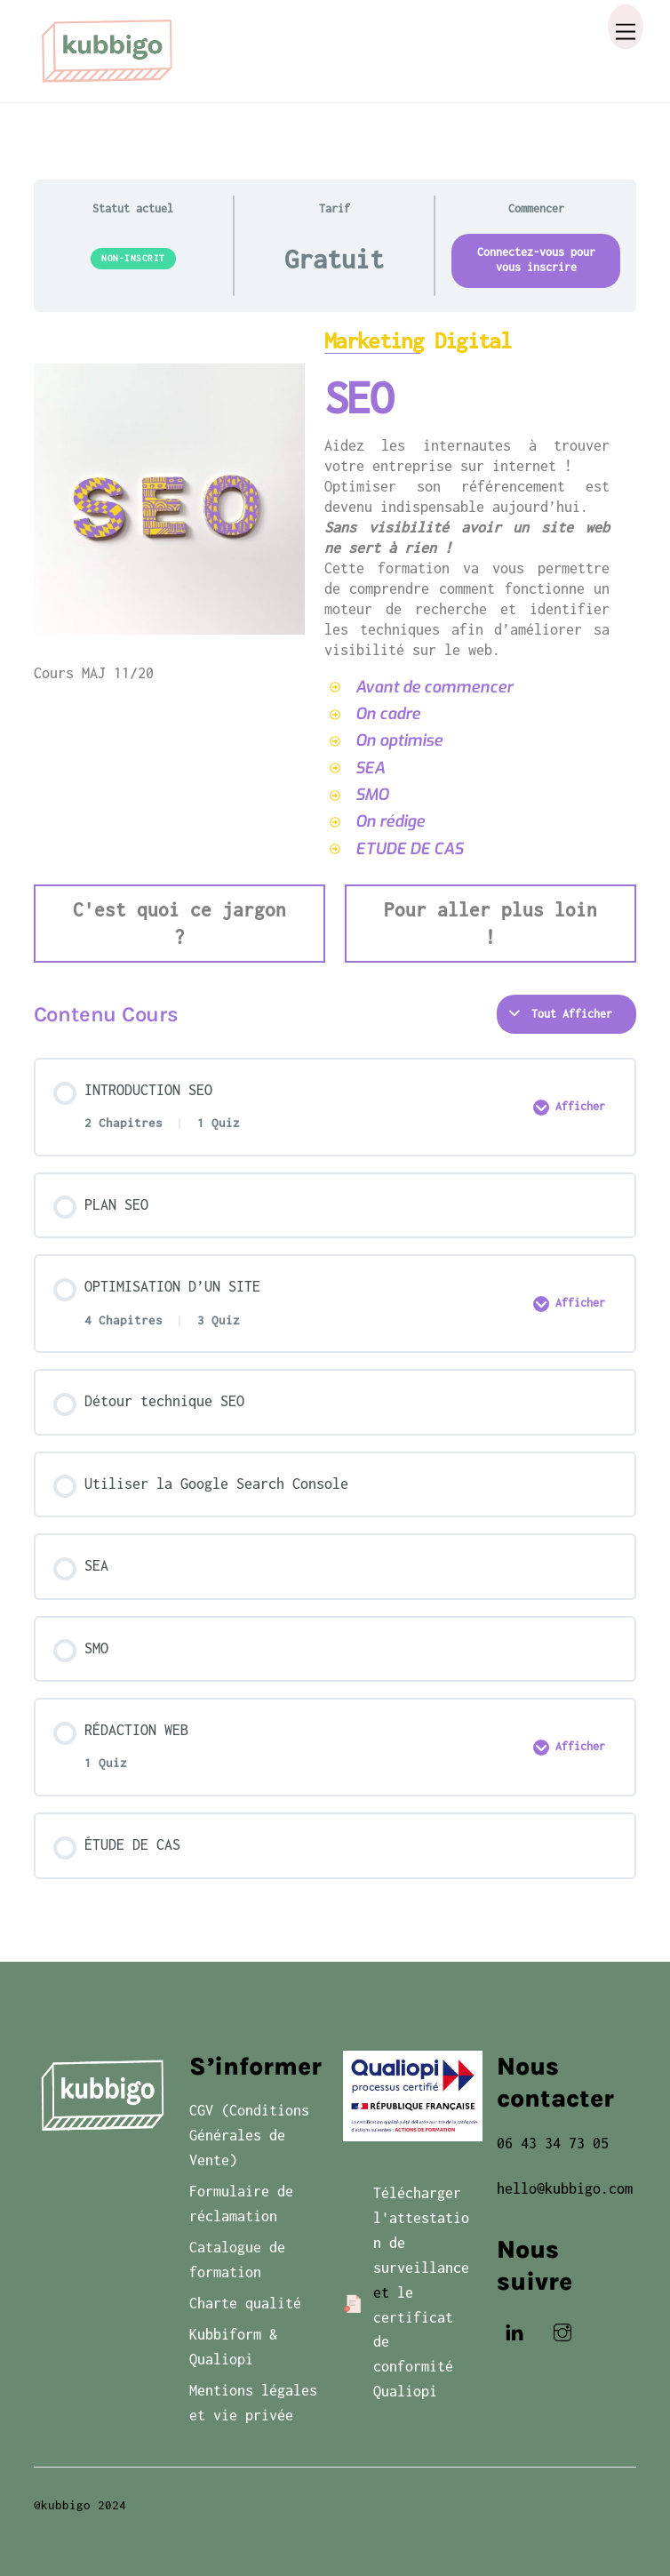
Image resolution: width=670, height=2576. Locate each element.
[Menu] (625, 27)
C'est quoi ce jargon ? (179, 923)
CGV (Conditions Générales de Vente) (249, 2135)
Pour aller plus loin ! (490, 923)
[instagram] (562, 2331)
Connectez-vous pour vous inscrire (536, 259)
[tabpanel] (335, 646)
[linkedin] (514, 2331)
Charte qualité (245, 2303)
